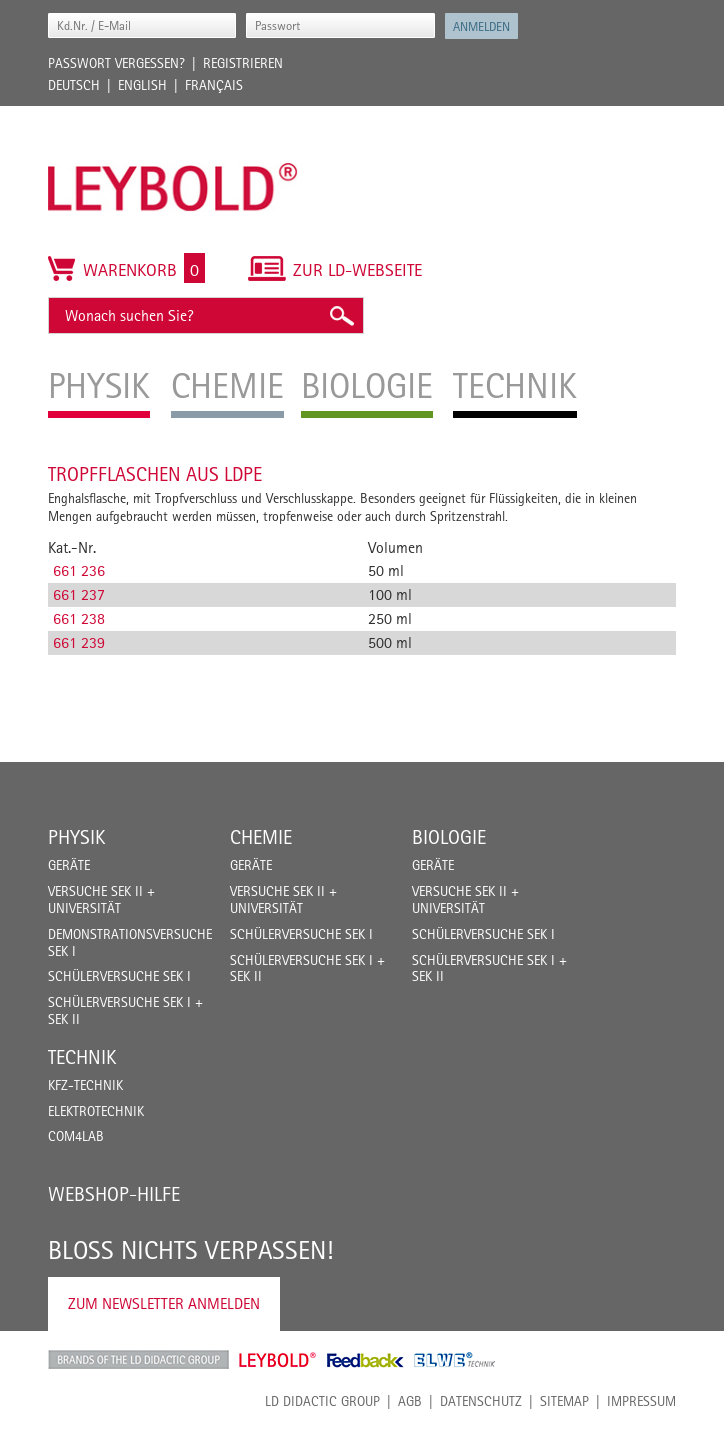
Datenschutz (481, 1401)
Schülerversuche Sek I (119, 976)
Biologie (449, 837)
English (142, 85)
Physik (76, 837)
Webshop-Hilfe (114, 1194)
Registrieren (243, 63)
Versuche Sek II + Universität (101, 899)
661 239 (79, 642)
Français (214, 85)
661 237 (79, 594)
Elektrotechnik (96, 1111)
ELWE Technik (455, 1360)
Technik (82, 1057)
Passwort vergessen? (116, 63)
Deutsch (74, 85)
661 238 (79, 618)
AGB (410, 1401)
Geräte (69, 865)
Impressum (641, 1401)
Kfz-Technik (85, 1085)
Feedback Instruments (365, 1360)
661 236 (79, 570)
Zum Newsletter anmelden (164, 1303)
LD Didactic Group (322, 1401)
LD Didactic (138, 1360)
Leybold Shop (278, 1360)
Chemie (261, 837)
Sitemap (564, 1401)
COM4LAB (76, 1136)
